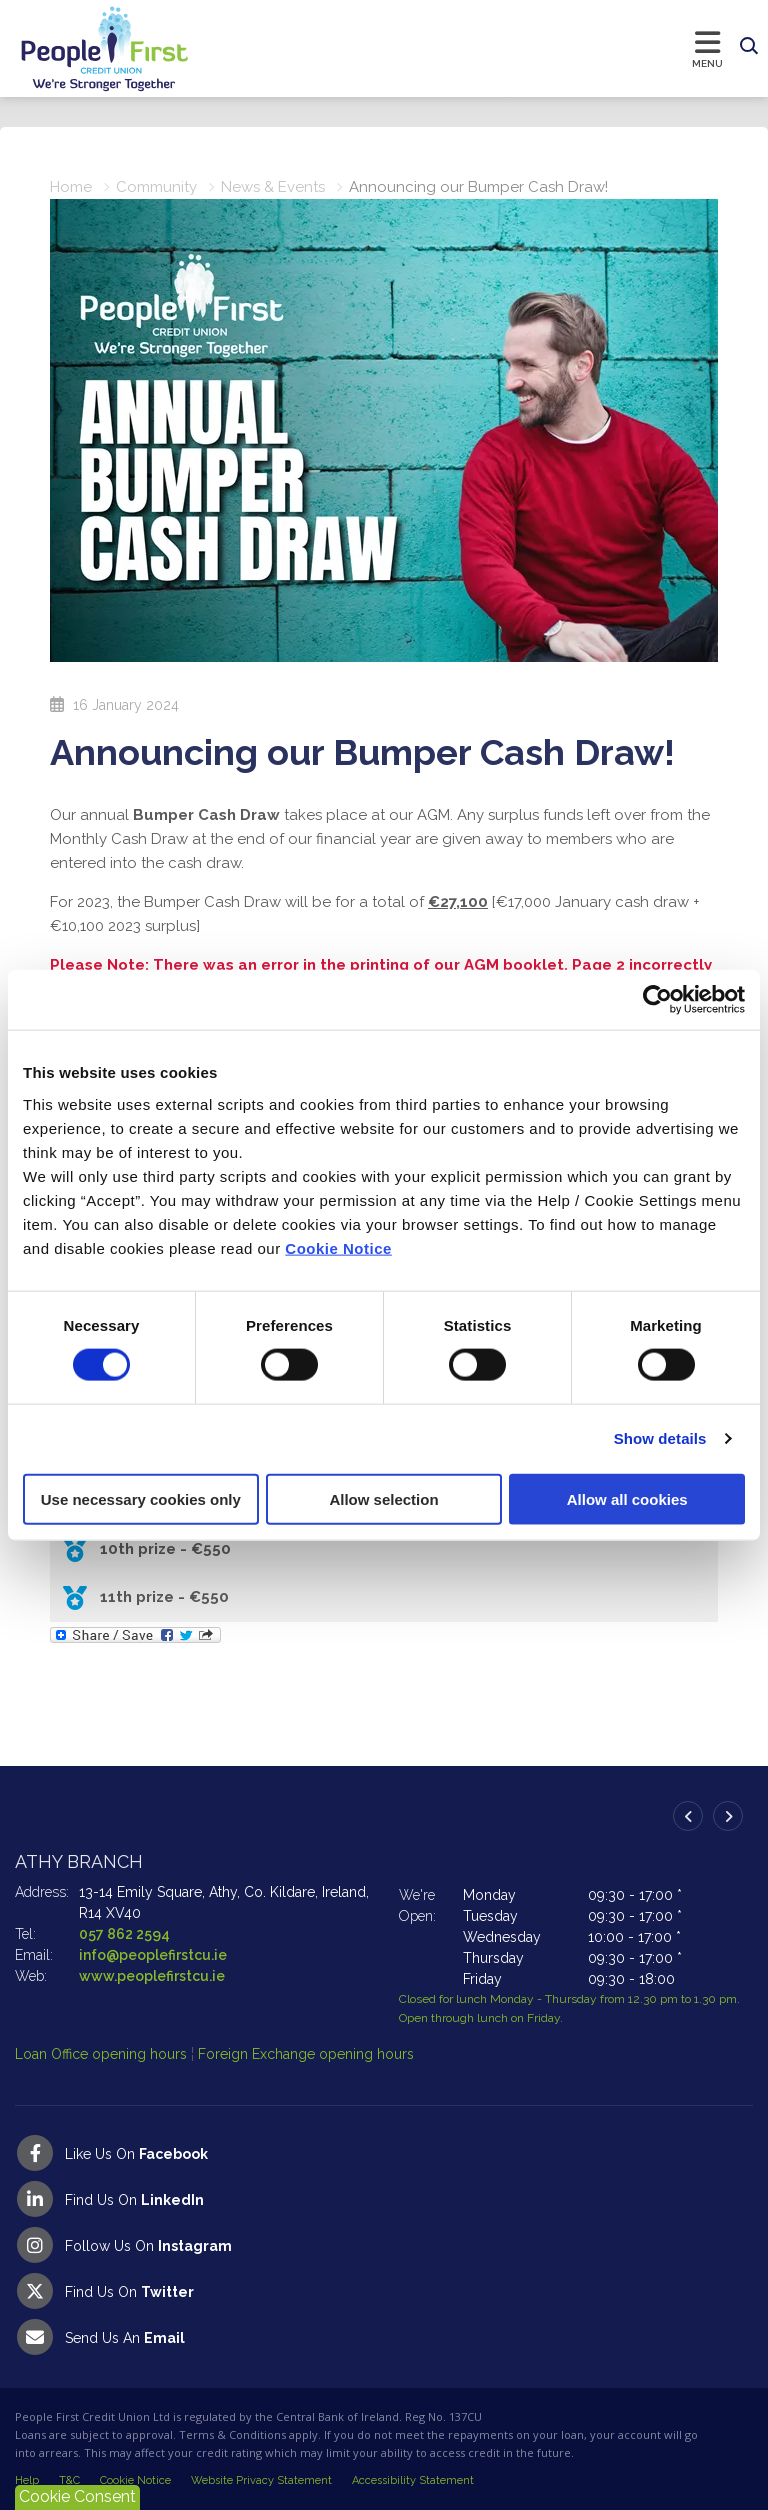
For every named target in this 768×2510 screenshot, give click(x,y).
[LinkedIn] (384, 2199)
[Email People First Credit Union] (384, 2337)
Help (27, 2480)
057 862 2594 (124, 1934)
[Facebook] (384, 2153)
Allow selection (383, 1498)
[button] (749, 47)
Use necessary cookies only (141, 1498)
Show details (660, 1438)
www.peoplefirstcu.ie (152, 1976)
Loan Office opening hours (103, 2054)
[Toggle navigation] (461, 48)
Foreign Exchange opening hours (306, 2054)
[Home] (85, 48)
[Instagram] (384, 2245)
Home (71, 187)
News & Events (273, 187)
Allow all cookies (627, 1498)
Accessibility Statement (413, 2480)
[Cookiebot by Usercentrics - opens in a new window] (657, 1000)
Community (156, 187)
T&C (69, 2480)
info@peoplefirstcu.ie (153, 1955)
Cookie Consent (77, 2496)
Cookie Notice (338, 1247)
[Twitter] (384, 2291)
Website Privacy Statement (261, 2480)
